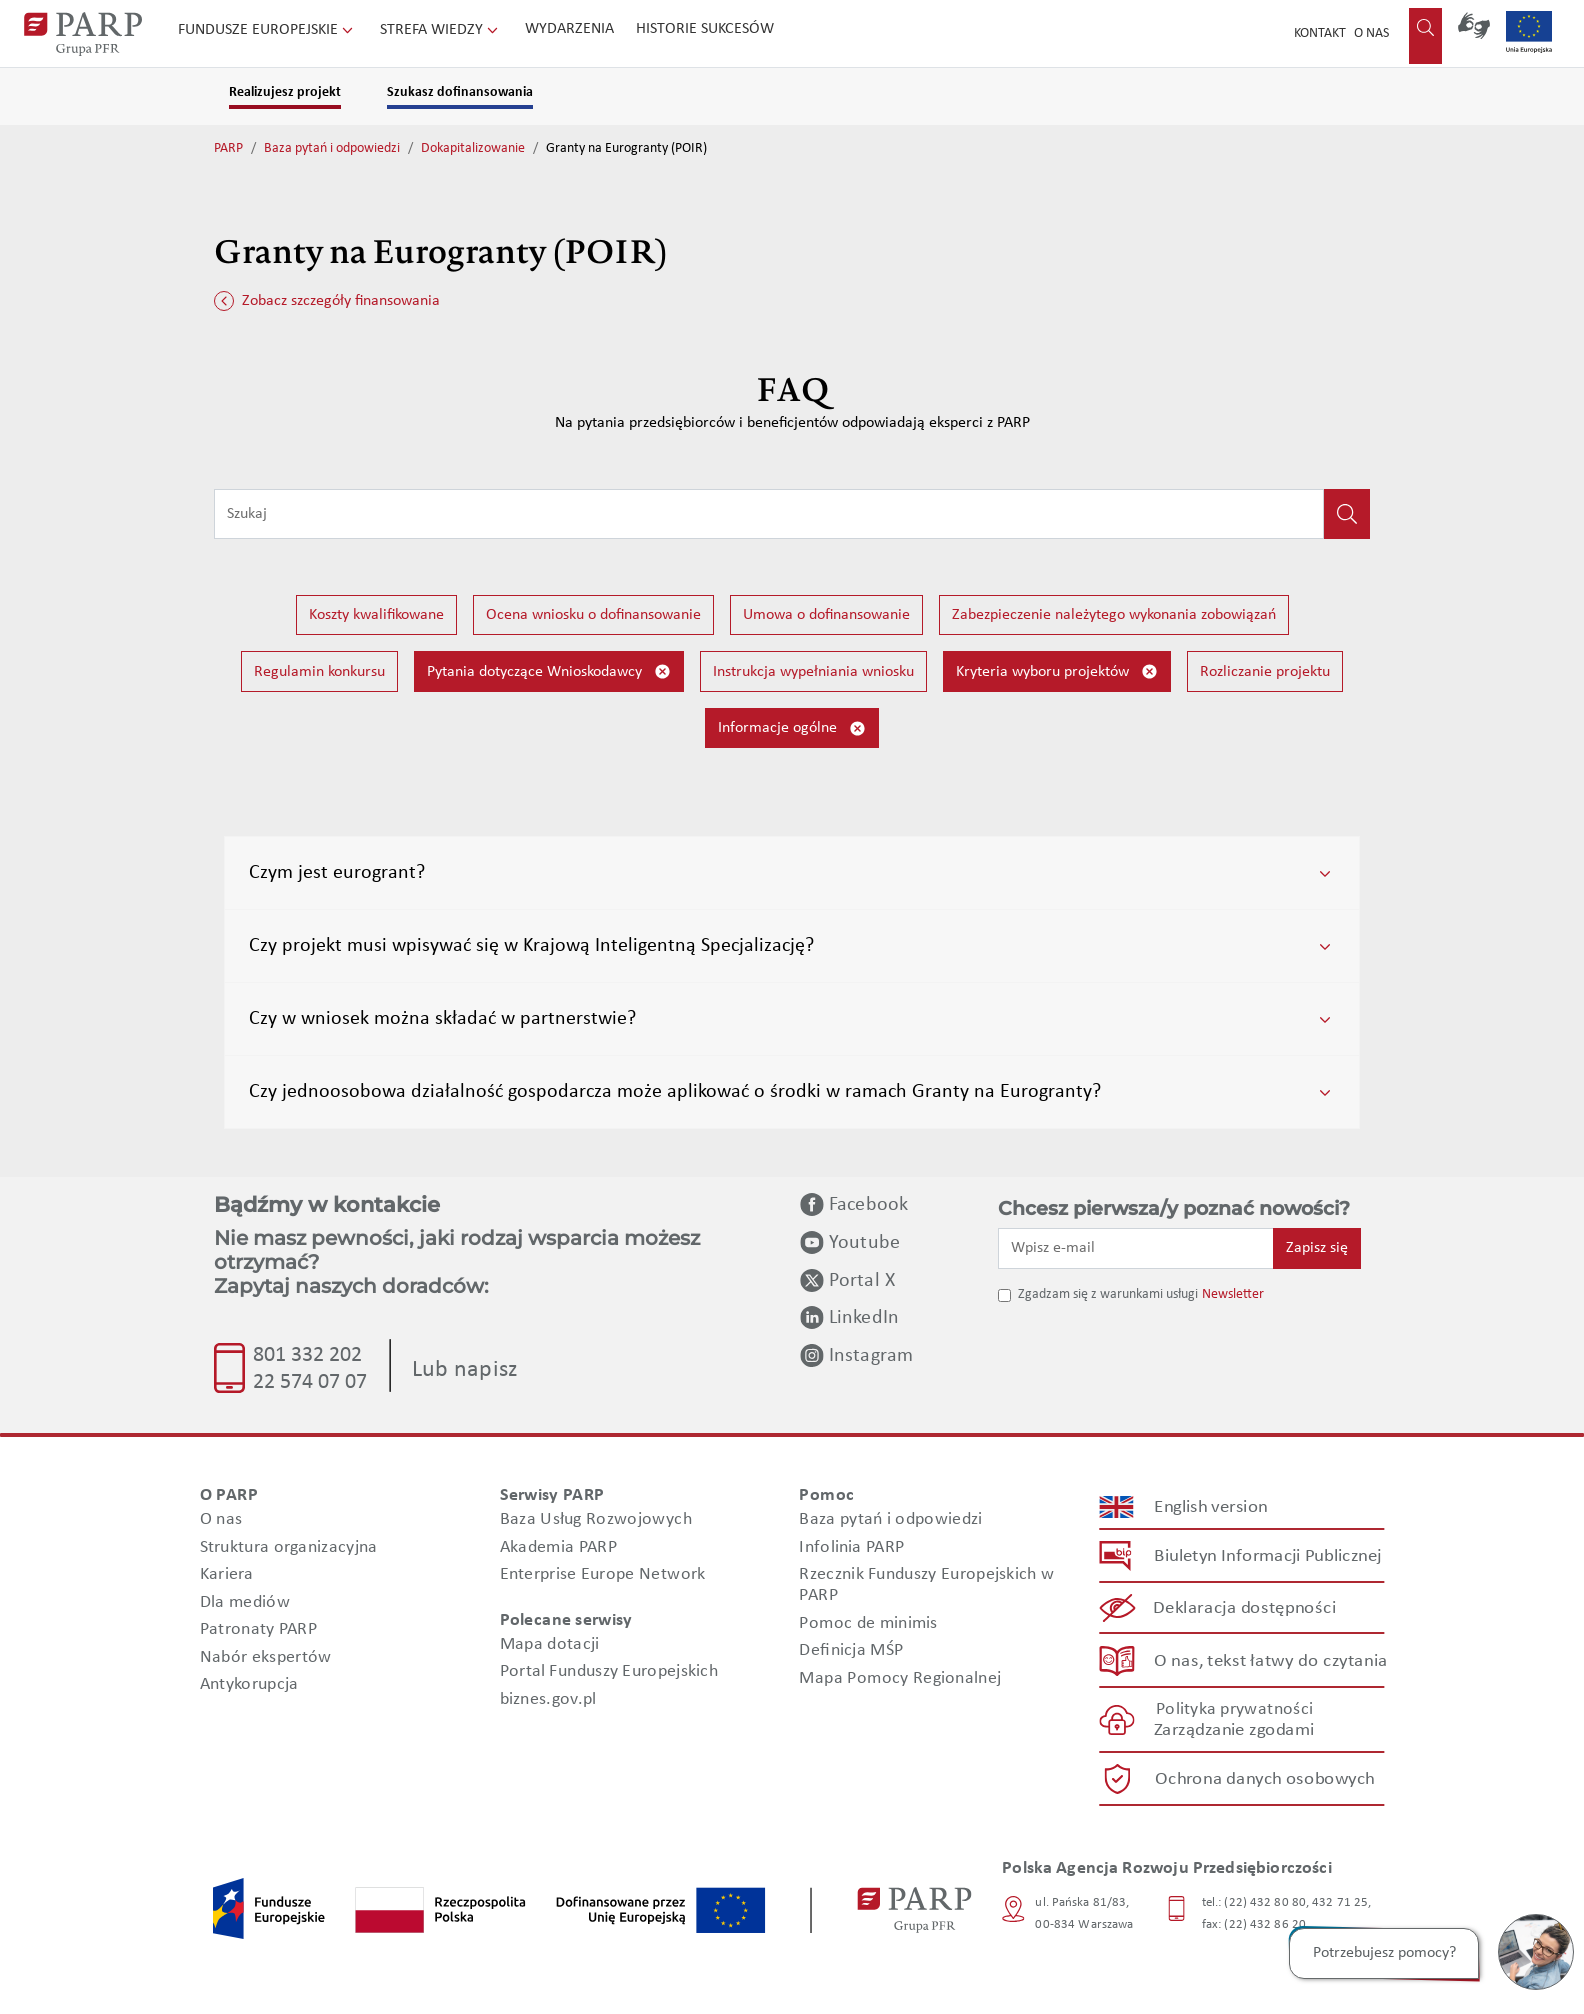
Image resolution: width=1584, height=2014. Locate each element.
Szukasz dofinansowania (460, 92)
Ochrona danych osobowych (1265, 1779)
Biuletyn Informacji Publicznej (1267, 1556)
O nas (1371, 33)
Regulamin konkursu (319, 672)
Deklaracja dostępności (1245, 1608)
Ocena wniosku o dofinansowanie (593, 615)
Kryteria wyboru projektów (1057, 671)
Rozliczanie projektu (1265, 672)
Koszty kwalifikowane (376, 615)
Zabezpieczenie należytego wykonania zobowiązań (1114, 615)
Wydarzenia (569, 29)
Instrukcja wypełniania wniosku (813, 672)
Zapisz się (1317, 1248)
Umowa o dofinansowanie (826, 615)
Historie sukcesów (705, 29)
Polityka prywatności (1234, 1709)
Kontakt (1320, 33)
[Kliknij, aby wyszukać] (1347, 514)
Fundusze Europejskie (267, 30)
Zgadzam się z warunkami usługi (1108, 1294)
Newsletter (1233, 1294)
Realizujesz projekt (285, 92)
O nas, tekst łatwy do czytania (1271, 1660)
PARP (228, 148)
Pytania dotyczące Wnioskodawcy (549, 671)
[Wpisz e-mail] (1136, 1248)
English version (1212, 1507)
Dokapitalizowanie (473, 148)
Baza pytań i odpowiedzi (332, 148)
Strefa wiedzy (441, 30)
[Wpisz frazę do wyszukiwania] (769, 514)
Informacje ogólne (792, 728)
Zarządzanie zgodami (1234, 1730)
